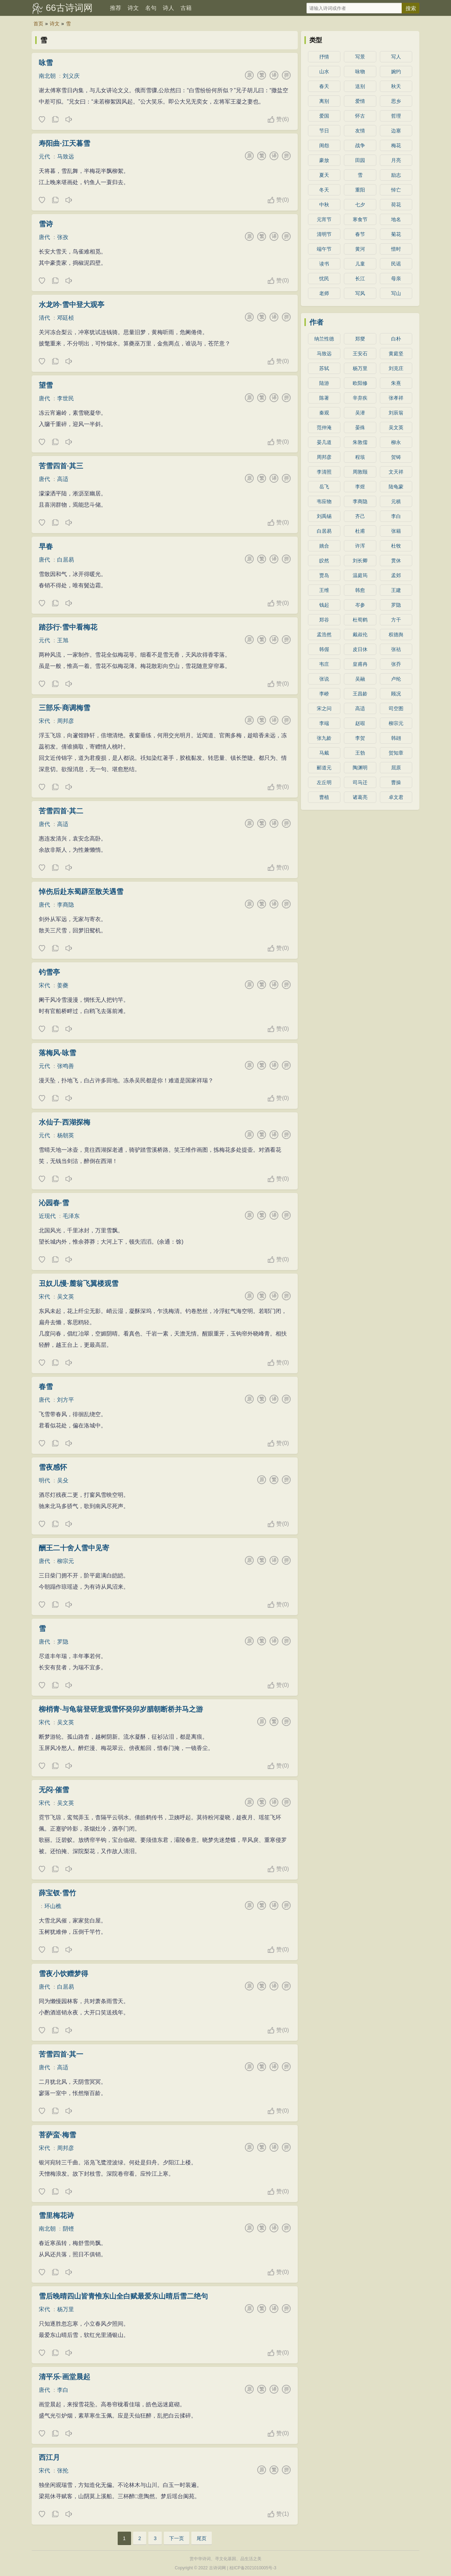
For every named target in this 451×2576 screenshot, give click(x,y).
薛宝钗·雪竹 (57, 1893)
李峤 (324, 693)
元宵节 (324, 219)
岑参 (360, 605)
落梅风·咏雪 (57, 1053)
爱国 (324, 116)
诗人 (168, 8)
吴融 (360, 679)
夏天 (324, 175)
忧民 (324, 278)
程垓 (360, 457)
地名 (396, 219)
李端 (324, 723)
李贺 (360, 738)
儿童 (360, 264)
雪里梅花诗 (56, 2215)
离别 (324, 101)
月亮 (396, 160)
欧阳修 (360, 383)
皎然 (324, 560)
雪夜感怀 (53, 1467)
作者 (316, 322)
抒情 (324, 57)
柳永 (396, 442)
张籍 (396, 531)
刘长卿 (360, 560)
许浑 (360, 546)
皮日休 (360, 649)
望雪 (46, 385)
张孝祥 (396, 398)
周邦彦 (65, 721)
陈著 (324, 398)
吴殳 (62, 1480)
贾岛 (324, 575)
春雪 (46, 1386)
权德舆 (396, 634)
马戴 (324, 753)
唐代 (44, 237)
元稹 (396, 501)
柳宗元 (65, 1561)
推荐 (115, 8)
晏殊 (360, 427)
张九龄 (324, 738)
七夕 (360, 204)
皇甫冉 (360, 664)
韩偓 (324, 649)
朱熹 (396, 383)
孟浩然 (324, 634)
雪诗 (46, 224)
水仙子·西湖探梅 (64, 1122)
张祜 (396, 649)
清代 (44, 318)
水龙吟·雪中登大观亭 (71, 304)
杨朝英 (65, 1135)
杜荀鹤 (360, 620)
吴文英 (65, 1297)
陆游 (324, 383)
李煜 (360, 486)
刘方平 (65, 1400)
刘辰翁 (396, 412)
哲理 (396, 116)
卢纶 (396, 679)
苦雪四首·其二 (61, 811)
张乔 (396, 664)
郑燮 (360, 339)
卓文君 (396, 797)
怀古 (360, 116)
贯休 (396, 560)
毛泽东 (71, 1216)
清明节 (324, 234)
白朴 (396, 339)
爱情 (360, 101)
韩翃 (396, 738)
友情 (360, 130)
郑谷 (324, 620)
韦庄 (324, 664)
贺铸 (396, 457)
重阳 (360, 190)
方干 (396, 620)
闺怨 (324, 145)
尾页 (201, 2538)
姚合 (324, 546)
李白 (62, 2390)
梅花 (396, 145)
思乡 (396, 101)
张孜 (62, 237)
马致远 (65, 157)
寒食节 (360, 219)
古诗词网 (217, 2567)
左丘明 (324, 782)
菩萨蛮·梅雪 (57, 2135)
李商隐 (65, 905)
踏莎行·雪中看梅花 (68, 627)
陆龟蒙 (396, 486)
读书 (324, 264)
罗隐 (62, 1642)
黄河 (360, 249)
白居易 (65, 560)
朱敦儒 (360, 442)
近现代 (47, 1216)
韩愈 (360, 590)
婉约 (396, 71)
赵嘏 (360, 723)
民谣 (396, 264)
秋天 (396, 86)
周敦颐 (360, 472)
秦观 (324, 412)
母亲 (396, 278)
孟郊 (396, 575)
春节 (360, 234)
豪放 (324, 160)
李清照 (324, 472)
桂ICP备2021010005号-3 (252, 2567)
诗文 (133, 8)
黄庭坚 (396, 353)
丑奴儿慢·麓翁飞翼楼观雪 (78, 1283)
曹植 (324, 797)
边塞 (396, 130)
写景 (360, 57)
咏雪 (46, 63)
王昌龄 (360, 693)
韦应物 (324, 501)
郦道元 (324, 767)
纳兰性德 (324, 339)
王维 (324, 590)
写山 (396, 293)
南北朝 (47, 76)
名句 (150, 8)
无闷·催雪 (54, 1790)
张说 (324, 679)
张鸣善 (65, 1066)
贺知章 (396, 753)
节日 (324, 130)
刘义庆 (71, 76)
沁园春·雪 (54, 1203)
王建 (396, 590)
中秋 (324, 204)
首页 (38, 23)
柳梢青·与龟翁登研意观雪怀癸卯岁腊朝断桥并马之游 (121, 1709)
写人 (396, 57)
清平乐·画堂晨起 (64, 2377)
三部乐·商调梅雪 (64, 708)
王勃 (360, 753)
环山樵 (52, 1906)
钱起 (324, 605)
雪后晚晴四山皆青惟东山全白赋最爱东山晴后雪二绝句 (123, 2296)
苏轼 (324, 368)
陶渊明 (360, 767)
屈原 (396, 767)
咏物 (360, 71)
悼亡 (396, 190)
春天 (324, 86)
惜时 (396, 249)
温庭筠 (360, 575)
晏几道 (324, 442)
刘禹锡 (324, 516)
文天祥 (396, 472)
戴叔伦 (360, 634)
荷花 (396, 204)
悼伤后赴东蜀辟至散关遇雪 (81, 891)
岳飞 (324, 486)
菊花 (396, 234)
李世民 (65, 398)
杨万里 (65, 2309)
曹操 (396, 782)
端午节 (324, 249)
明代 (44, 1480)
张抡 (62, 2471)
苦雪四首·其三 (61, 466)
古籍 (186, 8)
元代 (44, 157)
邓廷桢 (65, 318)
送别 (360, 86)
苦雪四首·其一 (61, 2054)
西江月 (49, 2457)
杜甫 (360, 531)
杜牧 (396, 546)
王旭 (62, 640)
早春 (46, 546)
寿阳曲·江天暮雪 (64, 143)
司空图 (396, 708)
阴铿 (68, 2229)
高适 (62, 479)
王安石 (360, 353)
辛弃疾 (360, 398)
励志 (396, 175)
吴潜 (360, 412)
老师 (324, 293)
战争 (360, 145)
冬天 (324, 190)
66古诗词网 (69, 7)
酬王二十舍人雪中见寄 (74, 1548)
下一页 (176, 2538)
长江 (360, 278)
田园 (360, 160)
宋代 (44, 721)
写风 (360, 293)
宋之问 (324, 708)
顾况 (396, 693)
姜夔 (62, 985)
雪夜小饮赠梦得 (63, 1973)
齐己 (360, 516)
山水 (324, 71)
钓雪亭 (49, 972)
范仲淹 (324, 427)
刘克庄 (396, 368)
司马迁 (360, 782)
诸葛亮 (360, 797)
